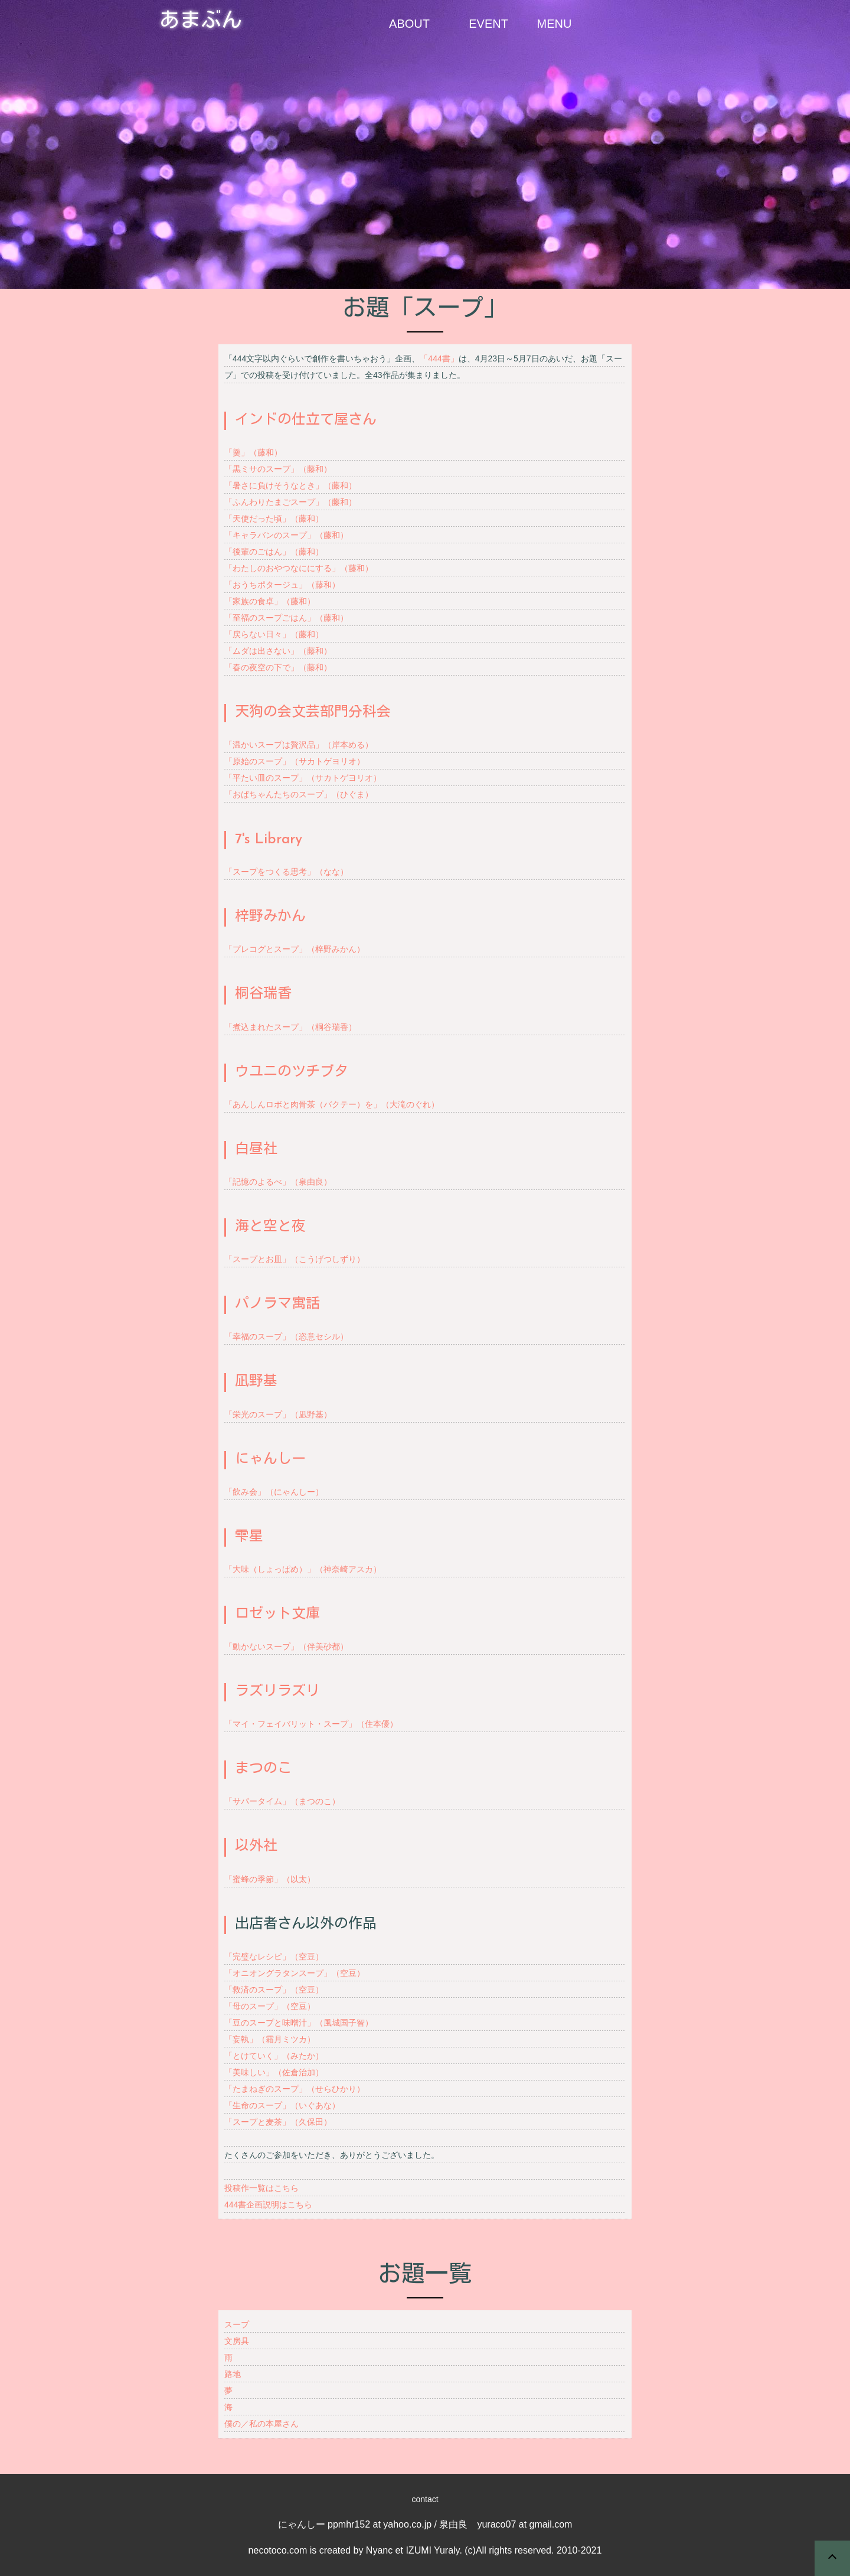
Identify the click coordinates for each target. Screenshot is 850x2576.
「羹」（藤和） (253, 452)
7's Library (268, 840)
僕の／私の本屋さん (261, 2423)
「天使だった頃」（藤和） (273, 518)
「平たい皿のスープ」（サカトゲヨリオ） (302, 777)
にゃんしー (270, 1460)
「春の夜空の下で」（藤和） (278, 667)
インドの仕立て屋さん (306, 420)
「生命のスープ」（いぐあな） (282, 2105)
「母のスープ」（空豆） (269, 2006)
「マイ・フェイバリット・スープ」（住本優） (311, 1724)
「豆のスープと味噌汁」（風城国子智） (298, 2022)
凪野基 (256, 1382)
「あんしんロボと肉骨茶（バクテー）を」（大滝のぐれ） (331, 1104)
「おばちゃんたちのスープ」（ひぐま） (298, 794)
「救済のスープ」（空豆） (273, 1989)
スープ (236, 2324)
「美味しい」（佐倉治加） (273, 2072)
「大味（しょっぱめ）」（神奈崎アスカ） (302, 1569)
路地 (232, 2374)
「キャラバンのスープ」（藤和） (286, 535)
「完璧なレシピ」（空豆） (273, 1956)
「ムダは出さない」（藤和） (278, 651)
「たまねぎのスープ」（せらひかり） (294, 2089)
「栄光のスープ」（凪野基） (278, 1414)
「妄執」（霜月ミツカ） (269, 2039)
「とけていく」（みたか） (273, 2055)
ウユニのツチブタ (291, 1072)
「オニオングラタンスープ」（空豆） (294, 1973)
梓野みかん (270, 917)
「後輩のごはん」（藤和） (273, 551)
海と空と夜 (270, 1227)
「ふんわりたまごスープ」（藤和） (290, 502)
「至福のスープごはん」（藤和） (286, 617)
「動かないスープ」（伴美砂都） (286, 1646)
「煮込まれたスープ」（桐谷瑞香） (290, 1027)
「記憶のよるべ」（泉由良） (278, 1181)
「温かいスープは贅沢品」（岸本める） (298, 744)
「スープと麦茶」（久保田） (278, 2122)
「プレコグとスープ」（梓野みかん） (294, 949)
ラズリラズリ (277, 1692)
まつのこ (263, 1769)
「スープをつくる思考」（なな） (286, 871)
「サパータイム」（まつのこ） (282, 1801)
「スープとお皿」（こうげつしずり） (294, 1259)
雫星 (249, 1537)
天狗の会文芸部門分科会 (313, 713)
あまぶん (200, 22)
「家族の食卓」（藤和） (269, 601)
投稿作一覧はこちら (261, 2188)
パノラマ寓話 (277, 1304)
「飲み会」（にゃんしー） (273, 1491)
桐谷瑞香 (263, 994)
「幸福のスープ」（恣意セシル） (286, 1336)
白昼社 (256, 1150)
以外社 (256, 1847)
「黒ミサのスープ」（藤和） (278, 469)
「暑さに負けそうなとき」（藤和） (290, 485)
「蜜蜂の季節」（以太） (269, 1879)
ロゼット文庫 (277, 1614)
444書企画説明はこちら (268, 2204)
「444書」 (439, 358)
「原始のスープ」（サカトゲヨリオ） (294, 761)
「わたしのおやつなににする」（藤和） (298, 568)
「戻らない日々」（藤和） (273, 634)
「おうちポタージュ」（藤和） (282, 584)
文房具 (236, 2341)
